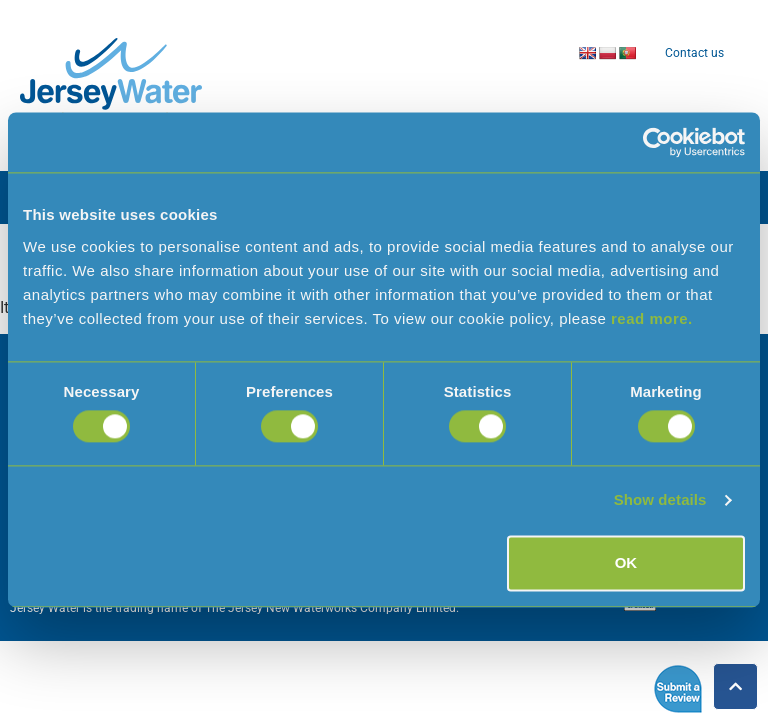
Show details (660, 500)
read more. (652, 318)
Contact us (694, 53)
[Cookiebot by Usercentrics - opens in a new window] (657, 142)
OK (626, 562)
